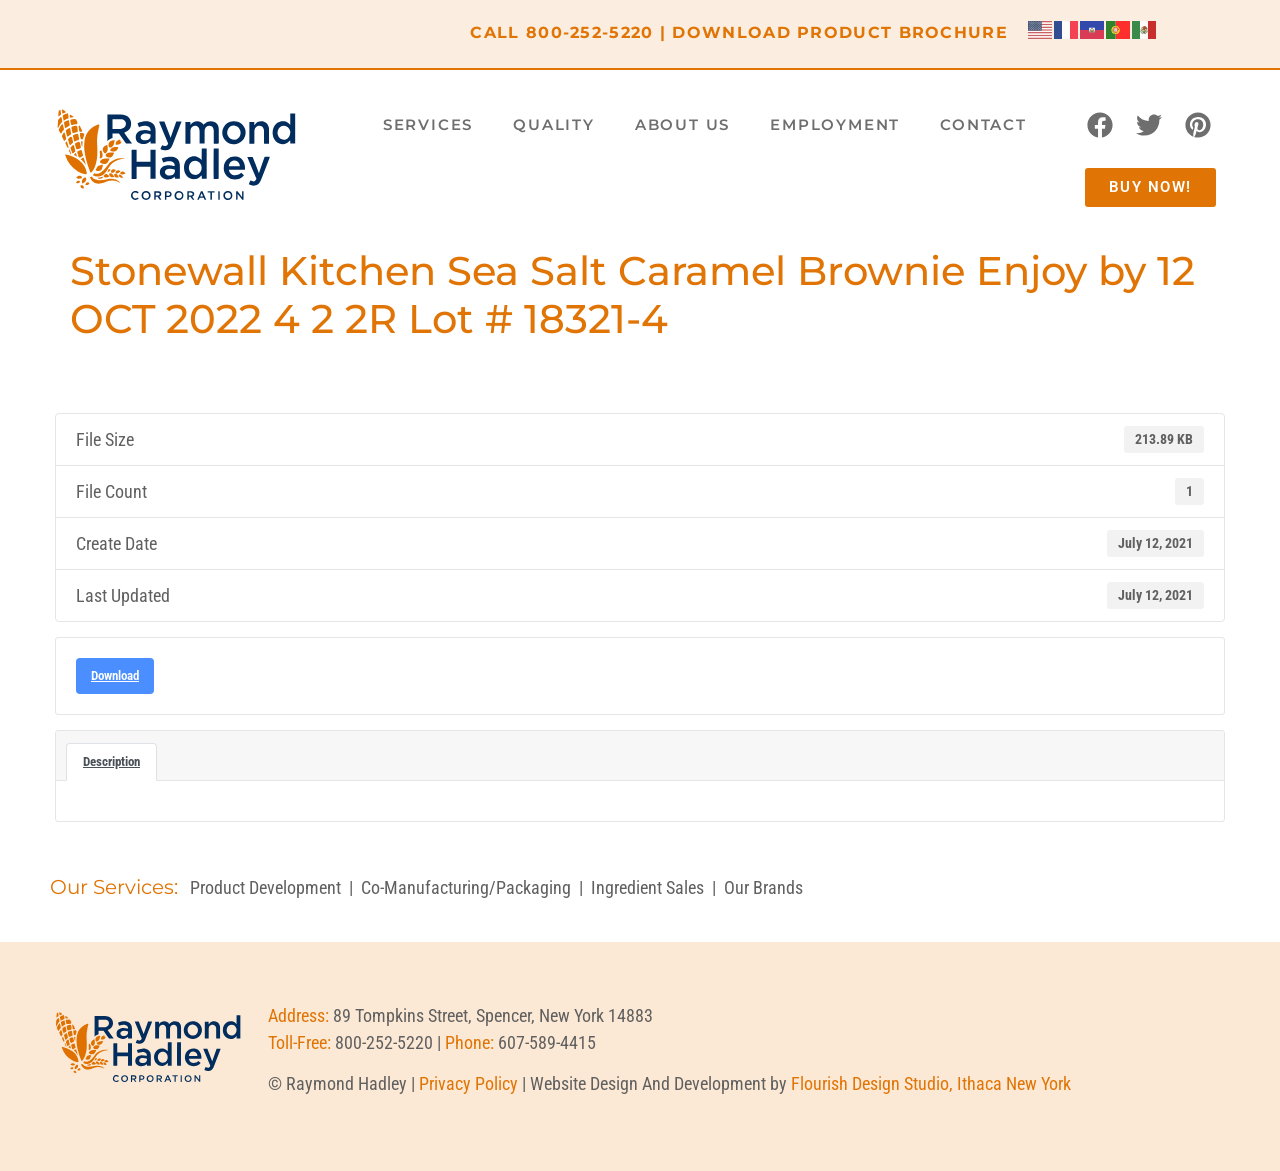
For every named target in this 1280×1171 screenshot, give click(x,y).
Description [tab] (111, 761)
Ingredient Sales (647, 887)
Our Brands (763, 887)
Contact (983, 124)
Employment (835, 124)
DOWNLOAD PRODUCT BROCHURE (840, 32)
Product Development (265, 887)
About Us (682, 124)
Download (115, 675)
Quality (554, 124)
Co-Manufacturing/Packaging (466, 887)
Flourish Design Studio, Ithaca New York (931, 1083)
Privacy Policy (468, 1083)
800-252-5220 (590, 32)
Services (428, 124)
